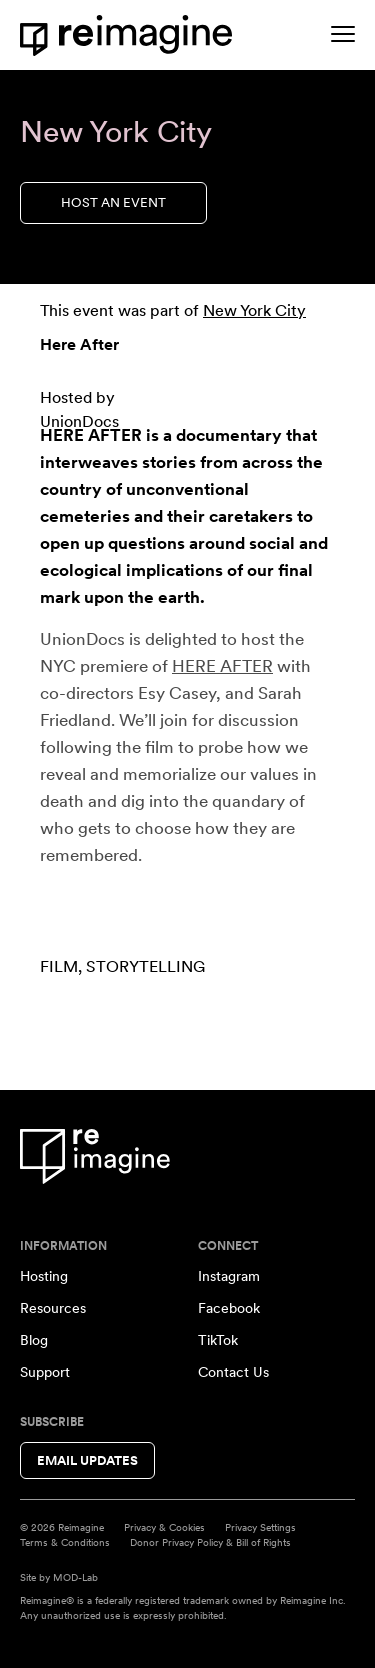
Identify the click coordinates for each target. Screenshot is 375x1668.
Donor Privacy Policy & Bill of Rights (210, 1542)
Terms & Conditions (65, 1542)
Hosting (44, 1276)
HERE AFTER (222, 666)
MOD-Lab (75, 1577)
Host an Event (113, 202)
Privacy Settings (260, 1527)
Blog (34, 1340)
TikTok (218, 1340)
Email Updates (87, 1460)
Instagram (229, 1276)
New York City (254, 310)
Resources (53, 1308)
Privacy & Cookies (164, 1527)
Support (45, 1372)
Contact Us (233, 1372)
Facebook (229, 1308)
